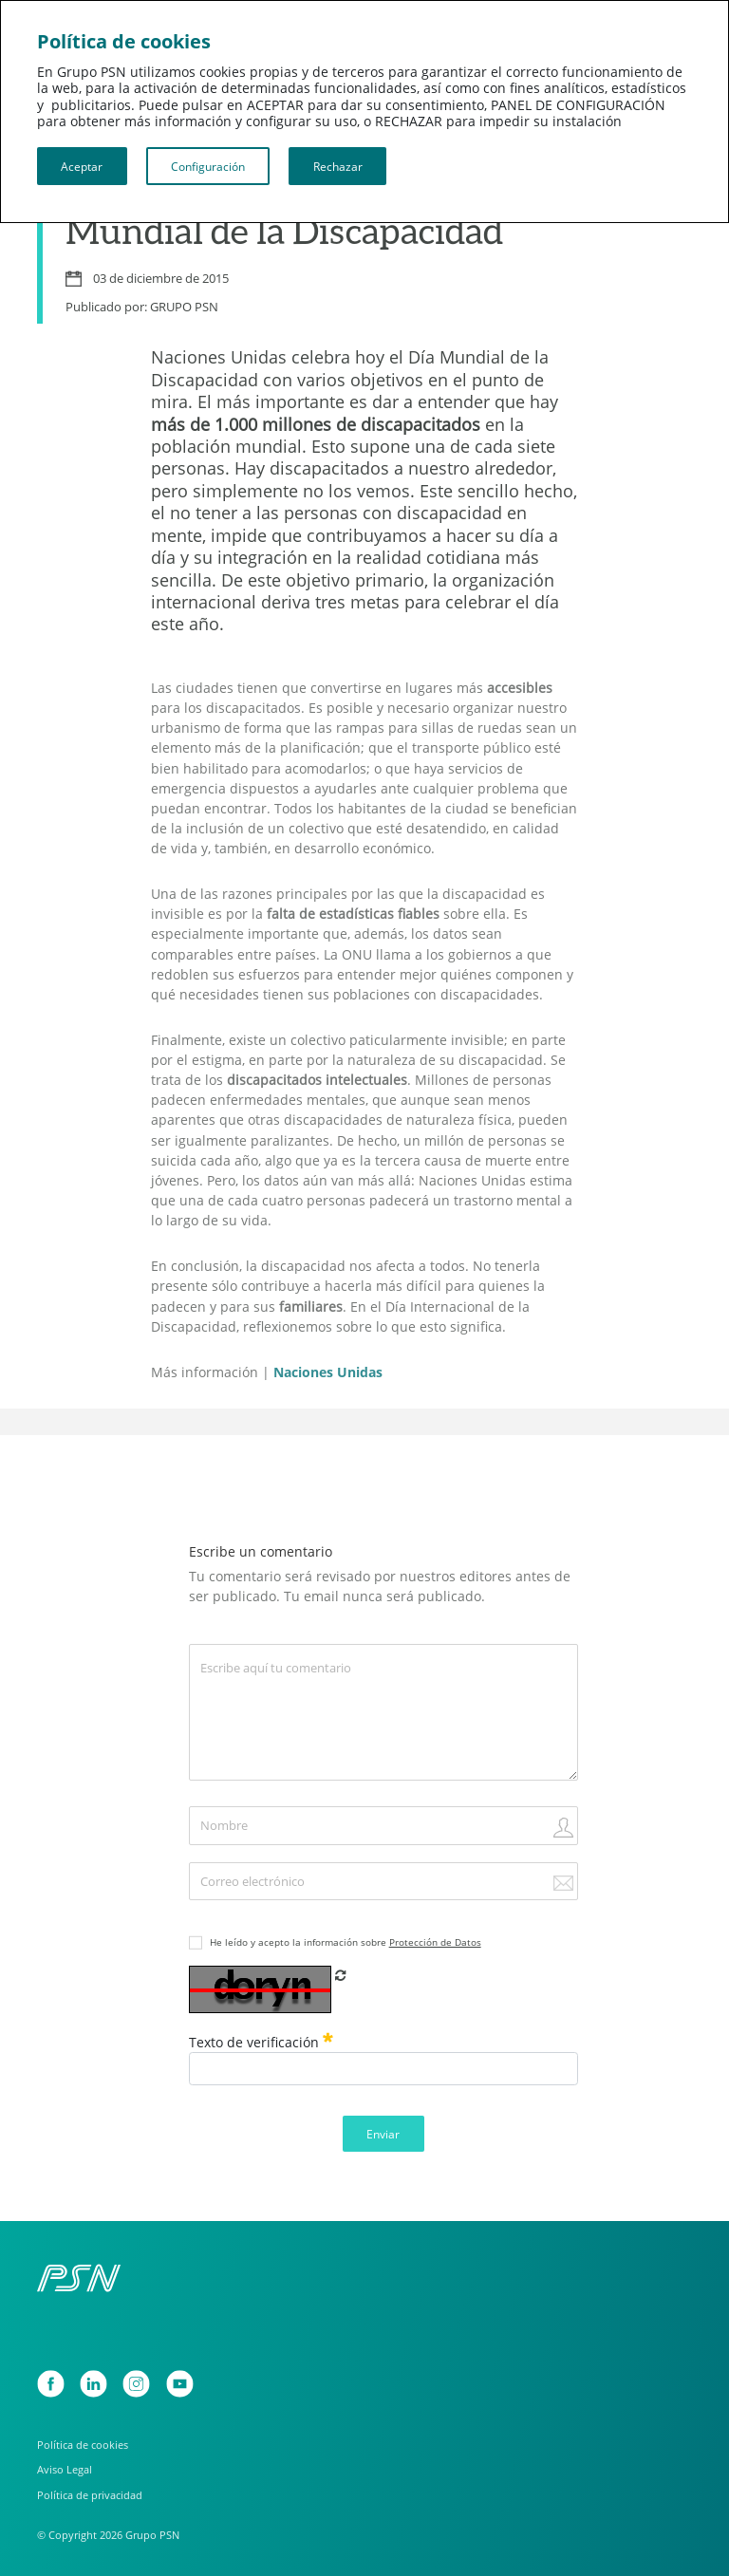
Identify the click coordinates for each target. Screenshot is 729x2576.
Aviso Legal (64, 2469)
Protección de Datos (435, 1942)
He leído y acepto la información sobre (345, 1942)
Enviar (383, 2133)
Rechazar (338, 166)
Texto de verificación (261, 2042)
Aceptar (82, 166)
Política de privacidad (89, 2495)
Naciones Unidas (328, 1372)
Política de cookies (82, 2444)
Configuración (208, 166)
